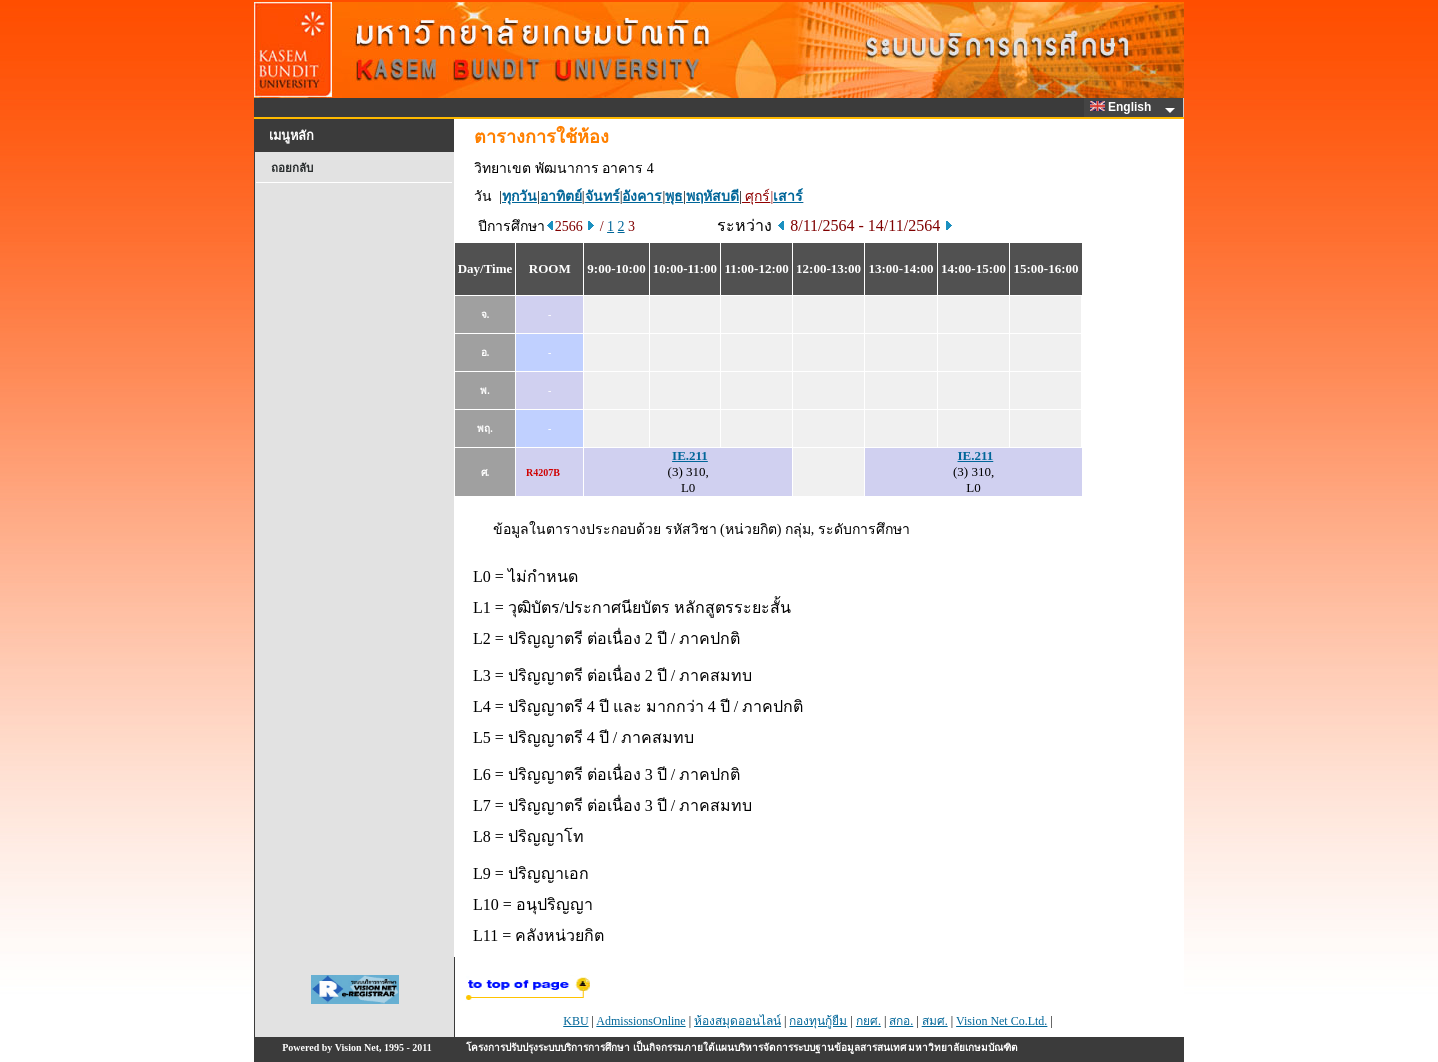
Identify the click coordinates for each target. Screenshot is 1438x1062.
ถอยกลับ (292, 168)
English (1124, 107)
